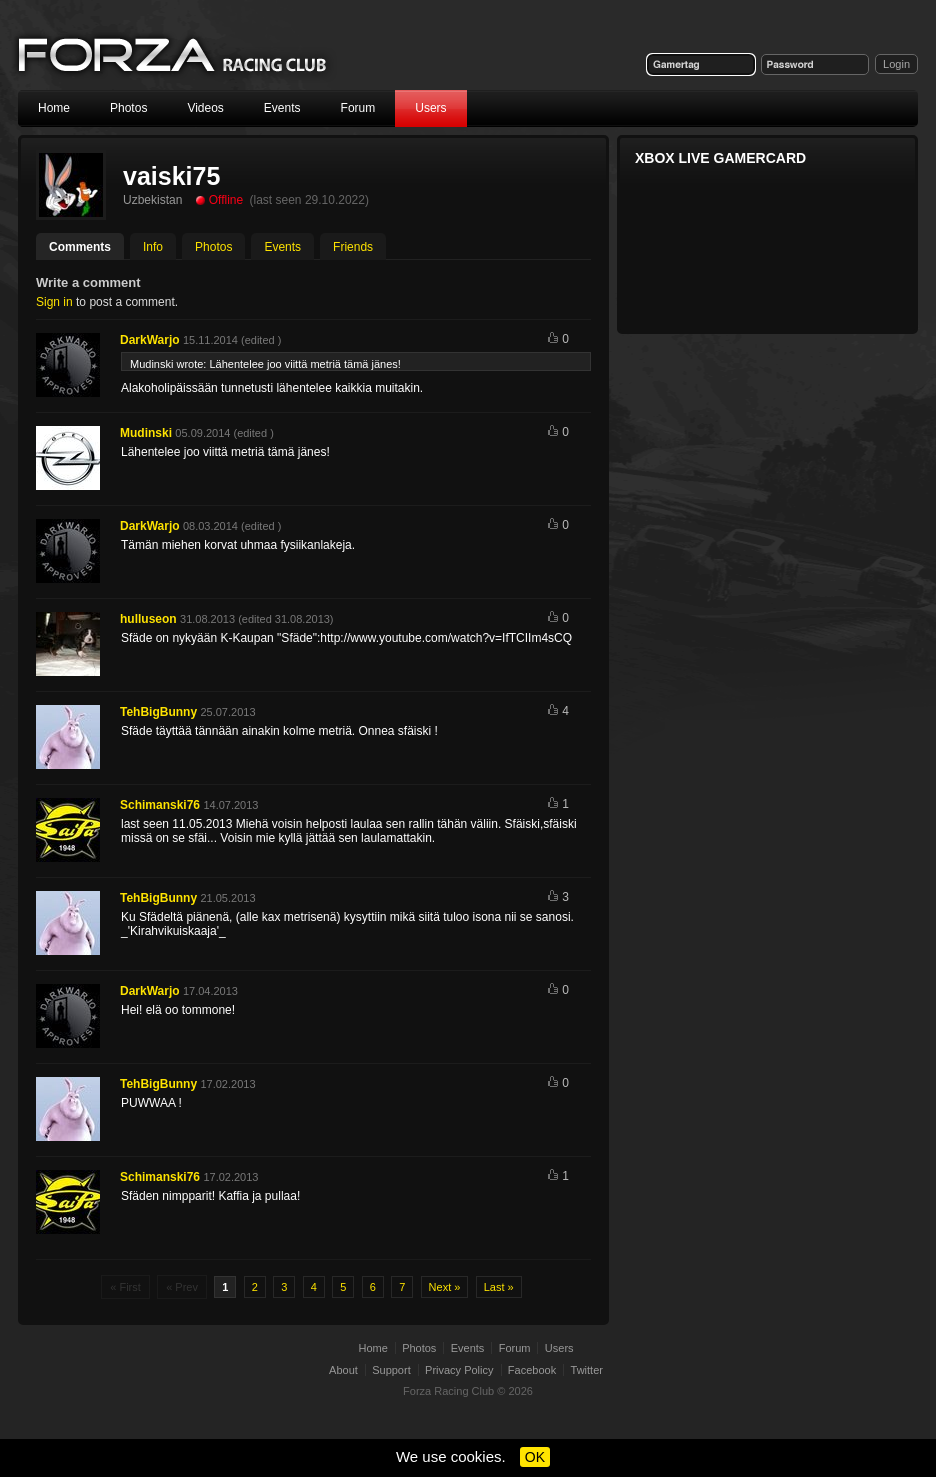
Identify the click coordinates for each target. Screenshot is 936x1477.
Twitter (587, 1370)
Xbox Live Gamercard (720, 158)
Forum (358, 108)
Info (153, 247)
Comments (80, 247)
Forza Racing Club (174, 56)
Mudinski (146, 433)
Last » (499, 1287)
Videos (205, 108)
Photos (128, 108)
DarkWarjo (150, 340)
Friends (353, 247)
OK (535, 1457)
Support (391, 1370)
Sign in (54, 302)
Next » (445, 1287)
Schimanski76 (160, 805)
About (343, 1370)
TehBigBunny (158, 712)
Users (430, 108)
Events (282, 108)
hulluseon (148, 619)
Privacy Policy (459, 1370)
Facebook (532, 1370)
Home (54, 108)
